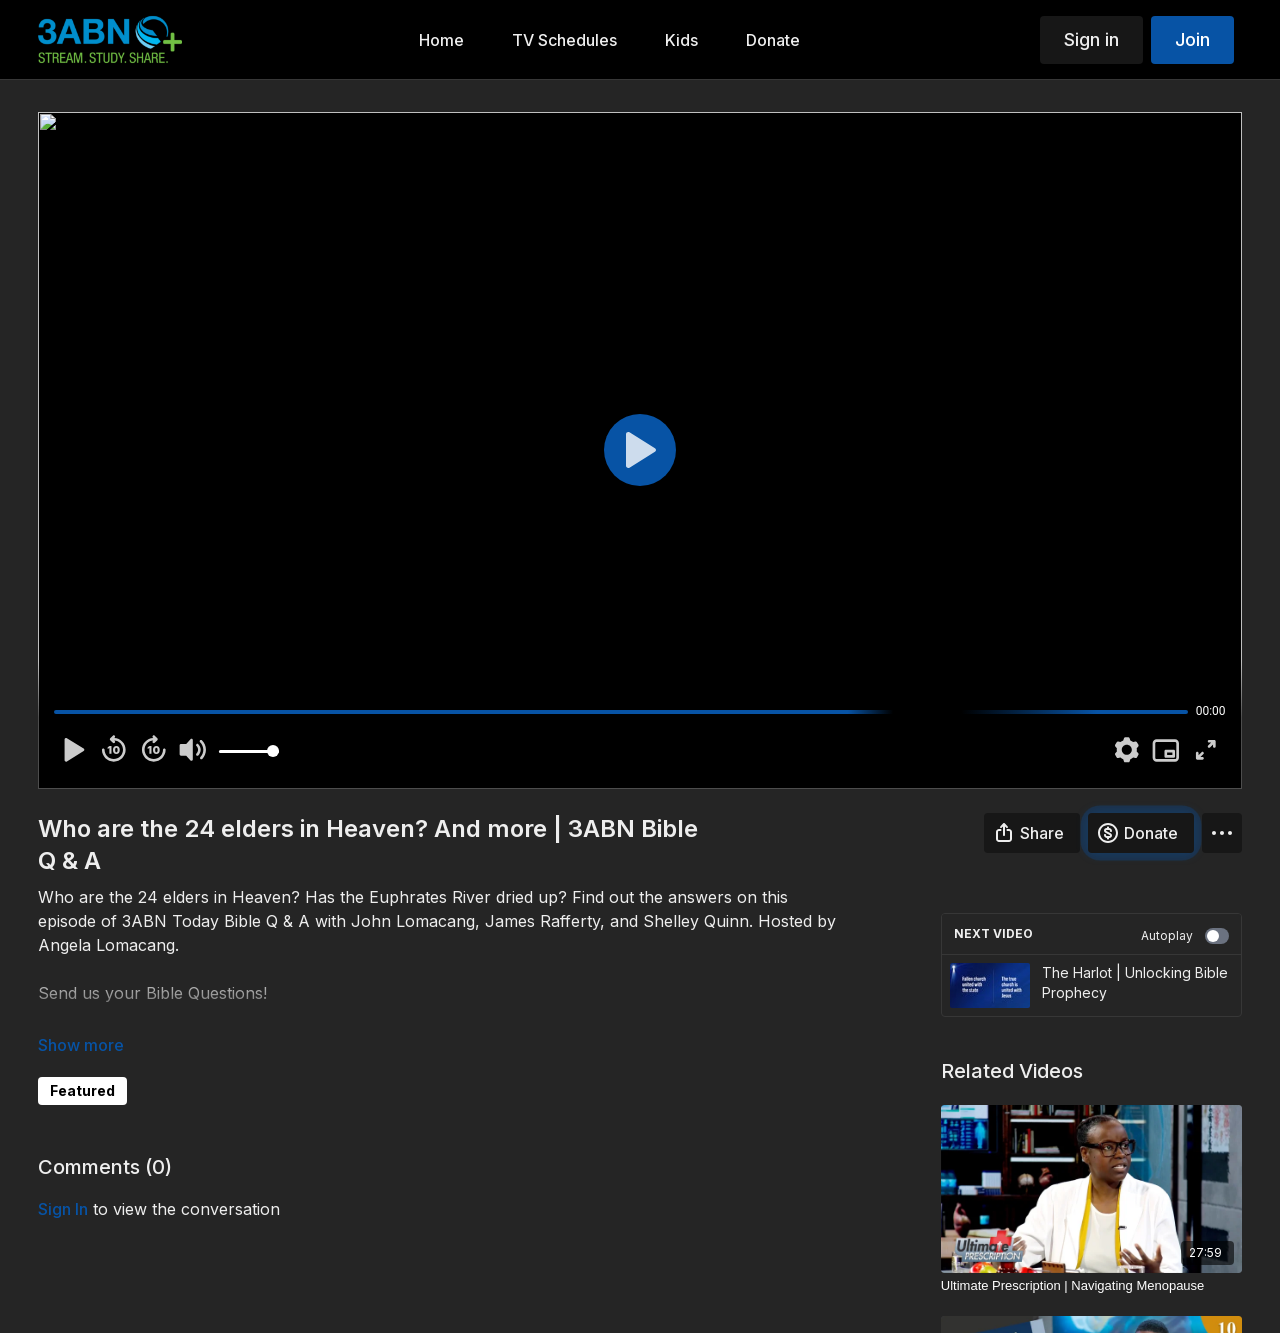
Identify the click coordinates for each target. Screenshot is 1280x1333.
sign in (63, 1209)
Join (1192, 39)
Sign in (1091, 39)
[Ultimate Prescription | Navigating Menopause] (1091, 1286)
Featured (82, 1090)
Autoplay (1185, 936)
